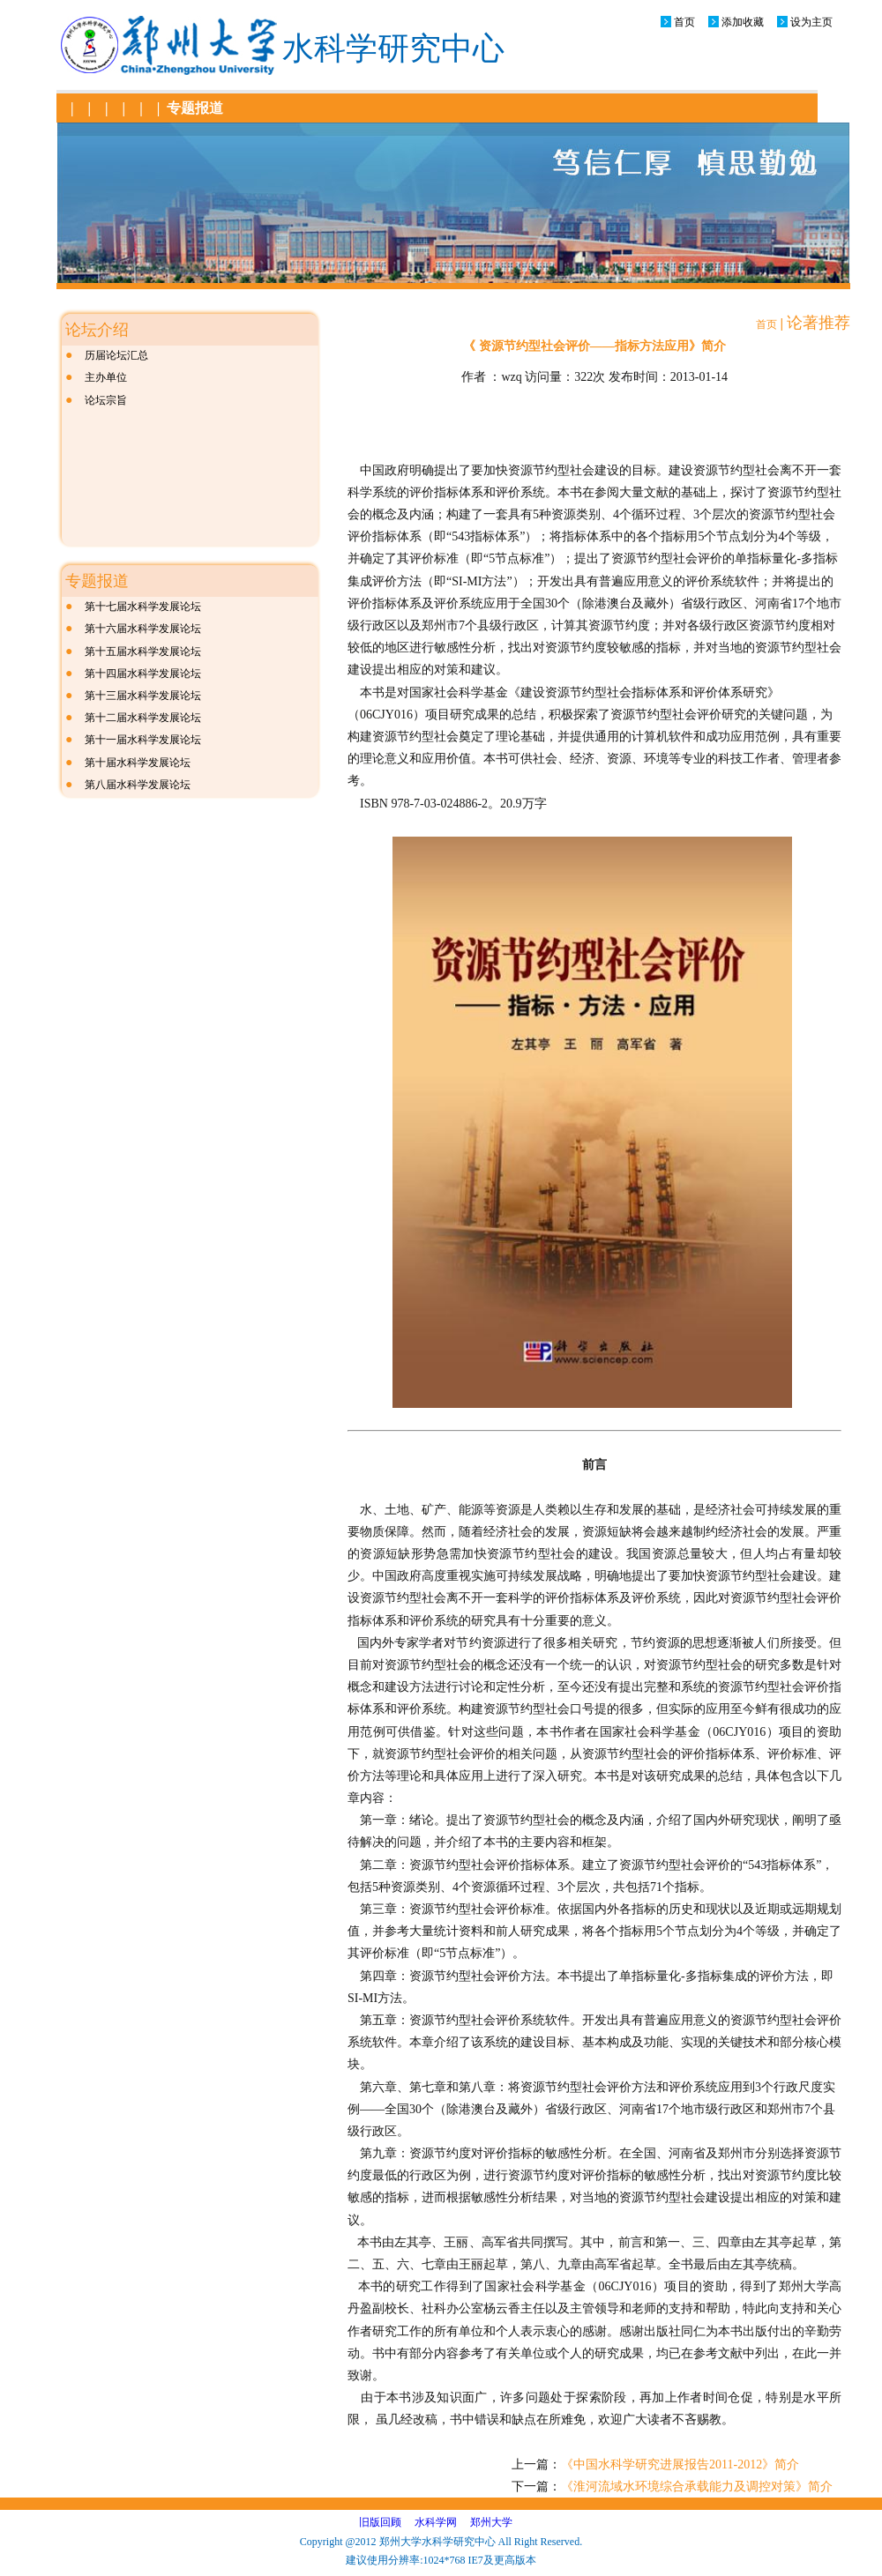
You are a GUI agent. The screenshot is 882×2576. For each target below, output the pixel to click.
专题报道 (195, 108)
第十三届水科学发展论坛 (143, 695)
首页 (684, 22)
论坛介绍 (97, 330)
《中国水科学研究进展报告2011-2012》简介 (680, 2464)
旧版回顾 (380, 2522)
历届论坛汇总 (116, 355)
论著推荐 (818, 322)
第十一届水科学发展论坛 (143, 739)
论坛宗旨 (106, 400)
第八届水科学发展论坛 (138, 784)
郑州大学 (491, 2522)
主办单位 (106, 377)
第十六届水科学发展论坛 (143, 628)
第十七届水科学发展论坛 (143, 606)
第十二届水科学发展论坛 (143, 717)
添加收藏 (742, 22)
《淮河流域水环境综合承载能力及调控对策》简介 (697, 2486)
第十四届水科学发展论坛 (143, 673)
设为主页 (811, 22)
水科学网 (436, 2522)
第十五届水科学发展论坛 (143, 651)
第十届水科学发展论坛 (138, 762)
